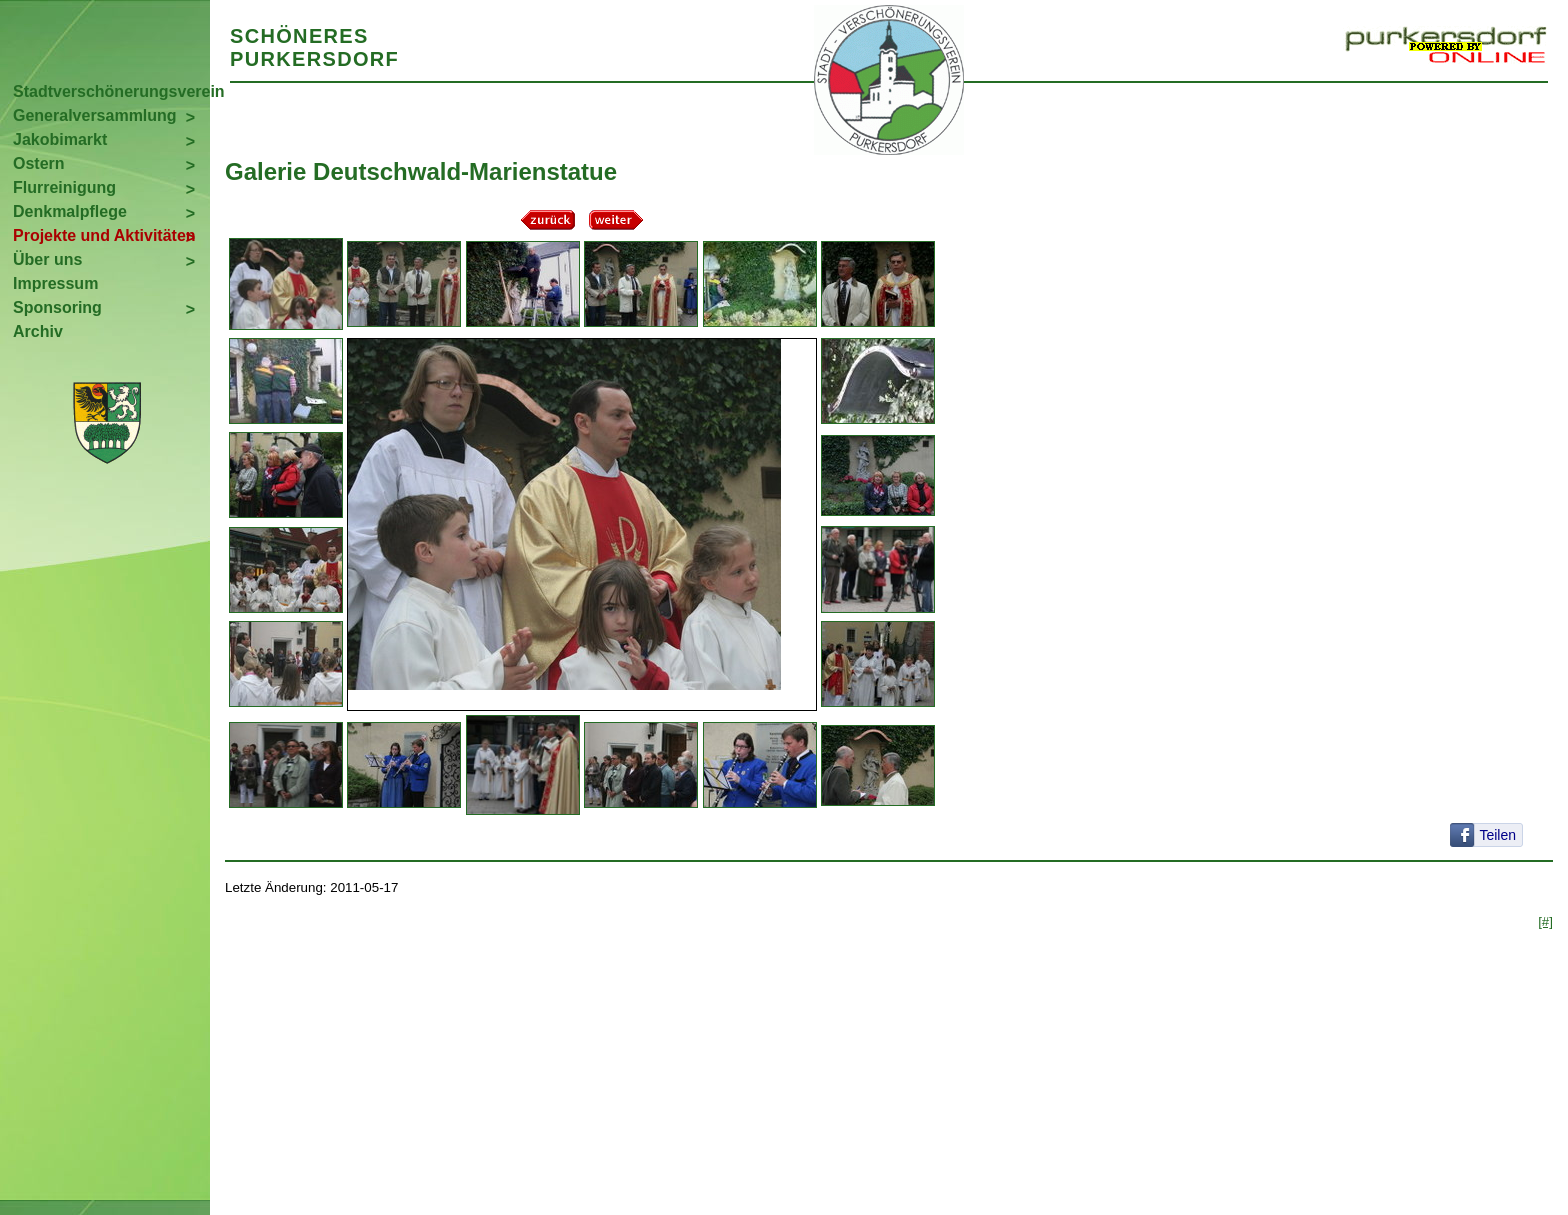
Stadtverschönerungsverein (111, 91)
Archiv (38, 331)
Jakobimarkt (60, 139)
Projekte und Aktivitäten (104, 235)
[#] (1545, 921)
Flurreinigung (64, 187)
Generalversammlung (95, 115)
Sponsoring (57, 307)
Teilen (1497, 835)
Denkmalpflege (70, 211)
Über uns (47, 259)
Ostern (39, 163)
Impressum (55, 283)
